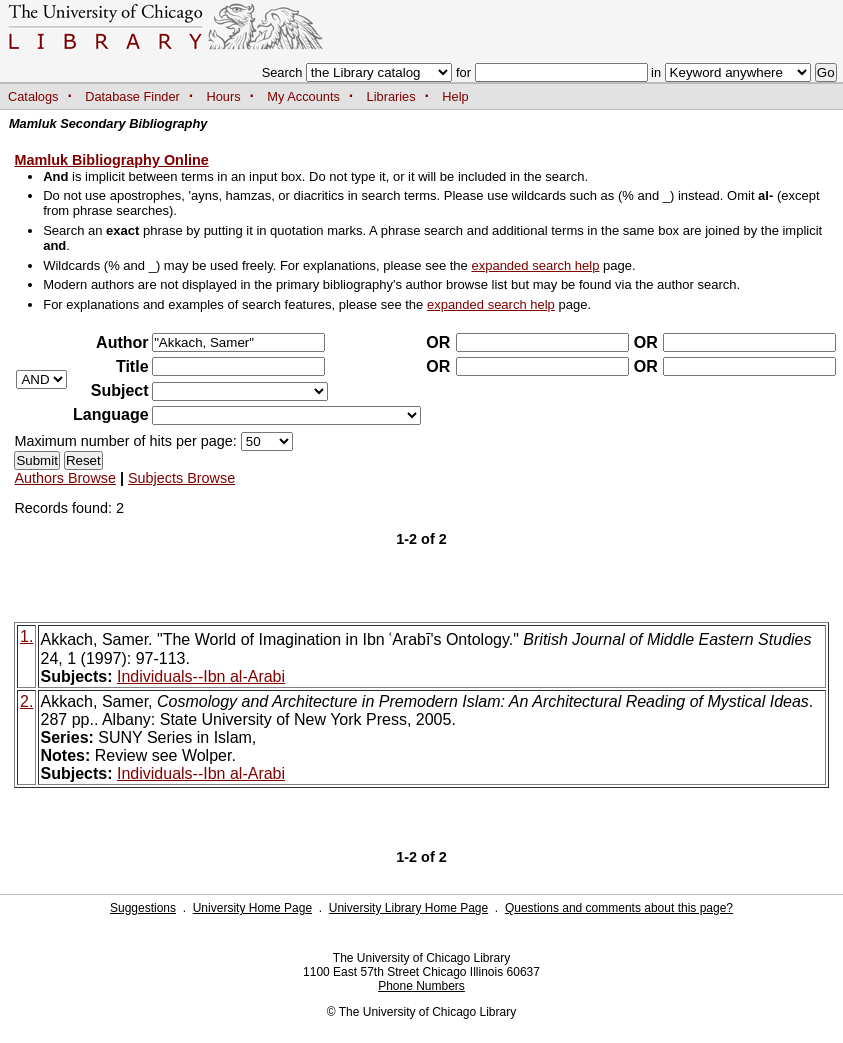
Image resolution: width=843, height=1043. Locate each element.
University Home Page (252, 908)
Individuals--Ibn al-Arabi (201, 676)
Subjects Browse (181, 478)
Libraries (391, 96)
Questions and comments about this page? (619, 908)
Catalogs (33, 96)
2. (26, 701)
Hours (224, 96)
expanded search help (535, 265)
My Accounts (303, 96)
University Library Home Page (408, 908)
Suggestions (143, 908)
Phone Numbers (421, 986)
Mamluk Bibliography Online (111, 160)
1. (26, 636)
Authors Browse (65, 478)
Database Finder (132, 96)
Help (455, 96)
